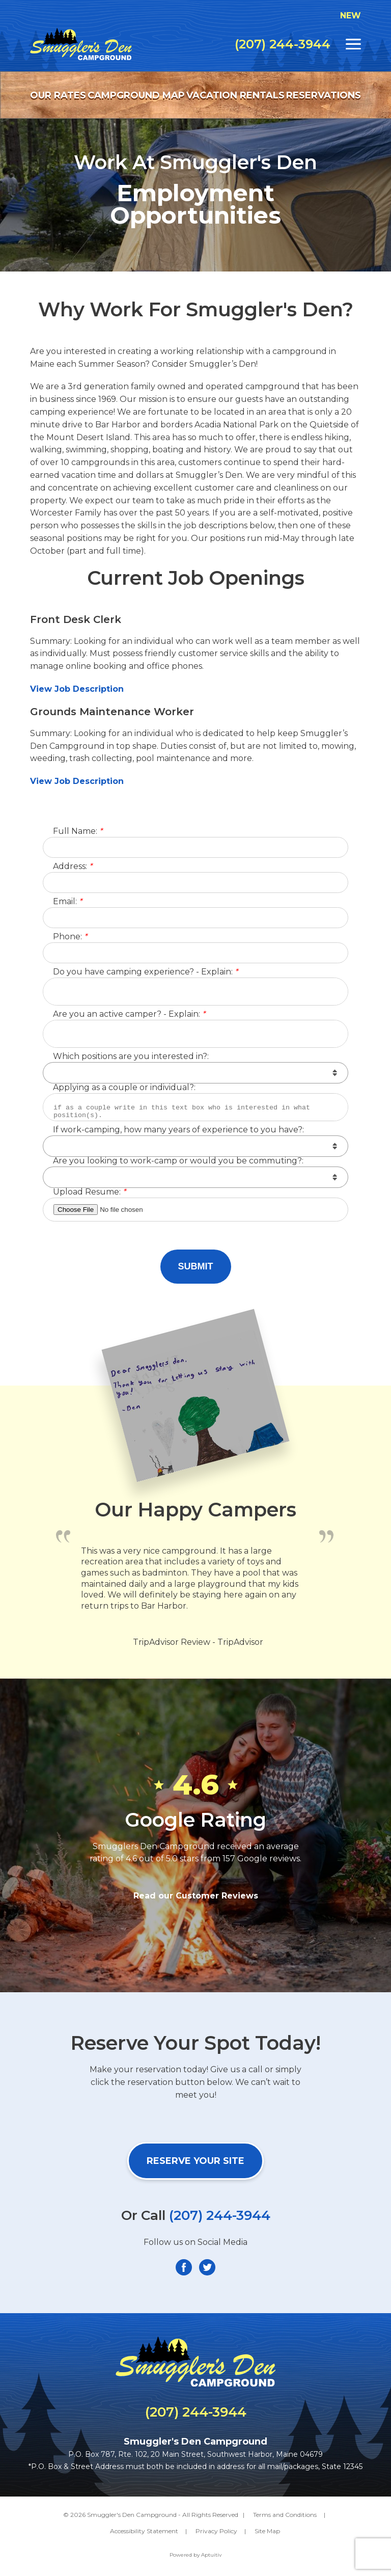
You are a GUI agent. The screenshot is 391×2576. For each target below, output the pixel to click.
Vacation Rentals (235, 95)
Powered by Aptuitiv (195, 2555)
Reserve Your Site (195, 2160)
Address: (72, 866)
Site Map (267, 2531)
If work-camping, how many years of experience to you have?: (178, 1130)
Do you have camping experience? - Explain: (145, 972)
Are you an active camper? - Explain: (129, 1014)
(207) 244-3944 (282, 44)
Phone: (70, 937)
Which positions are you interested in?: (131, 1056)
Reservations (323, 95)
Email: (67, 902)
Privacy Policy (216, 2531)
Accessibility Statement (144, 2531)
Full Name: (77, 831)
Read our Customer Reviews (195, 1896)
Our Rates (58, 95)
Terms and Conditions (285, 2514)
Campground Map (136, 95)
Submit (195, 1266)
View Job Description (78, 689)
